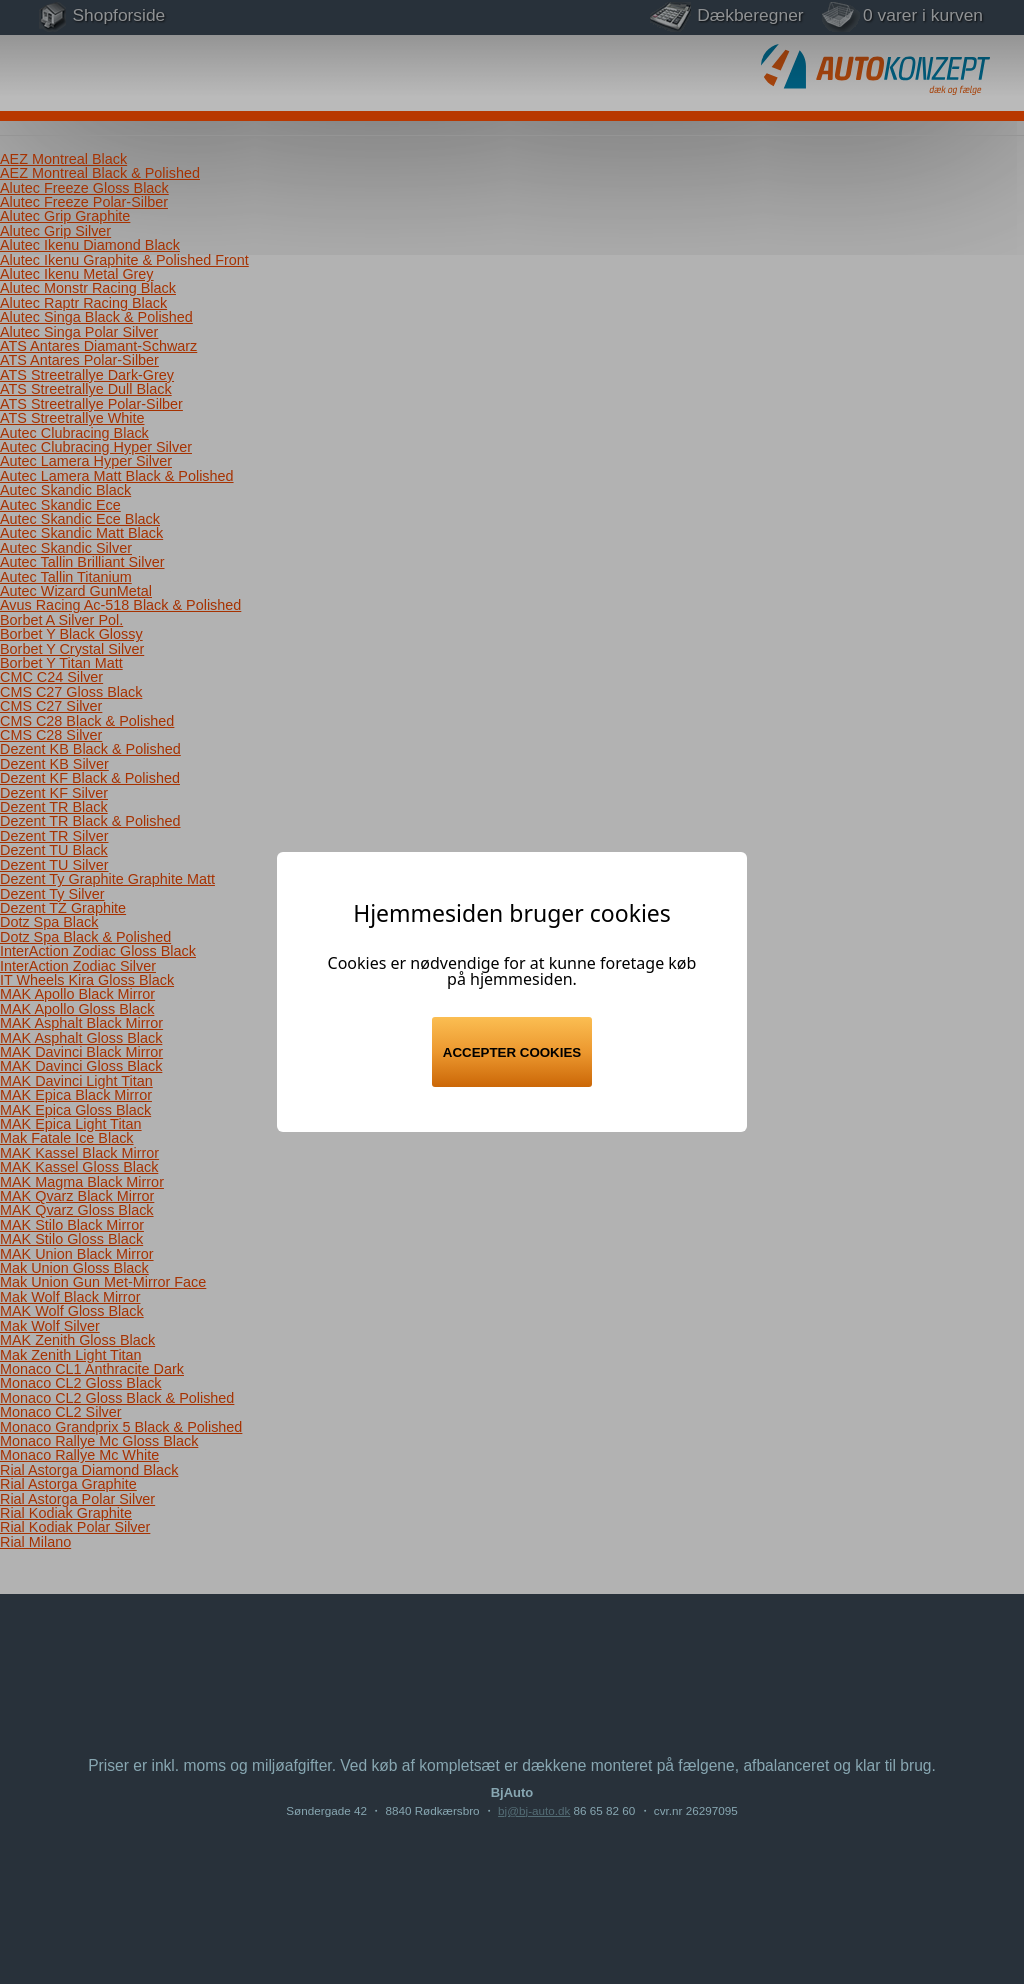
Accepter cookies (512, 1052)
